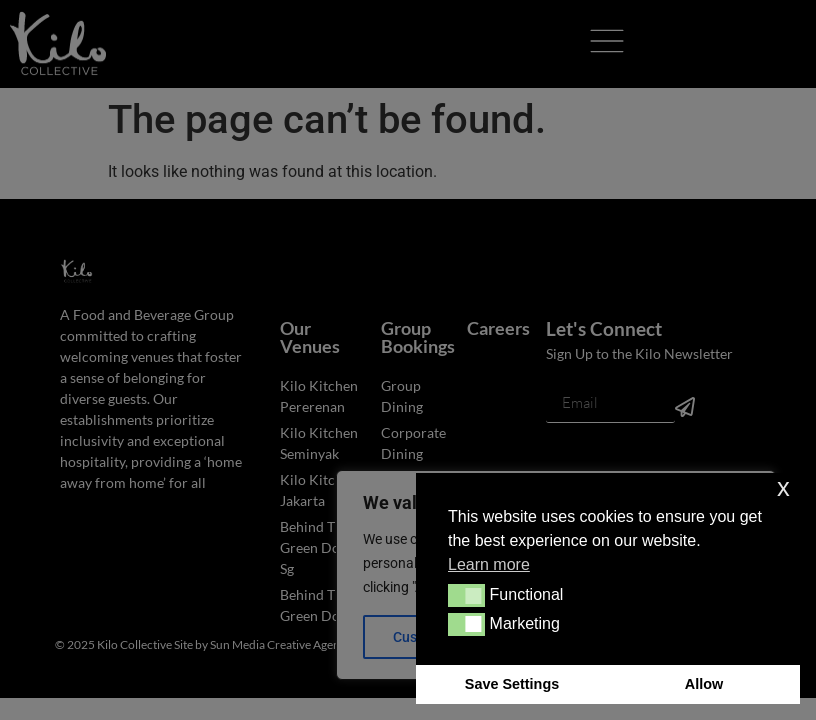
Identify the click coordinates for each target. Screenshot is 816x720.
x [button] (783, 487)
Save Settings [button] (512, 684)
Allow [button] (704, 684)
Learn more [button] (489, 564)
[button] (466, 595)
